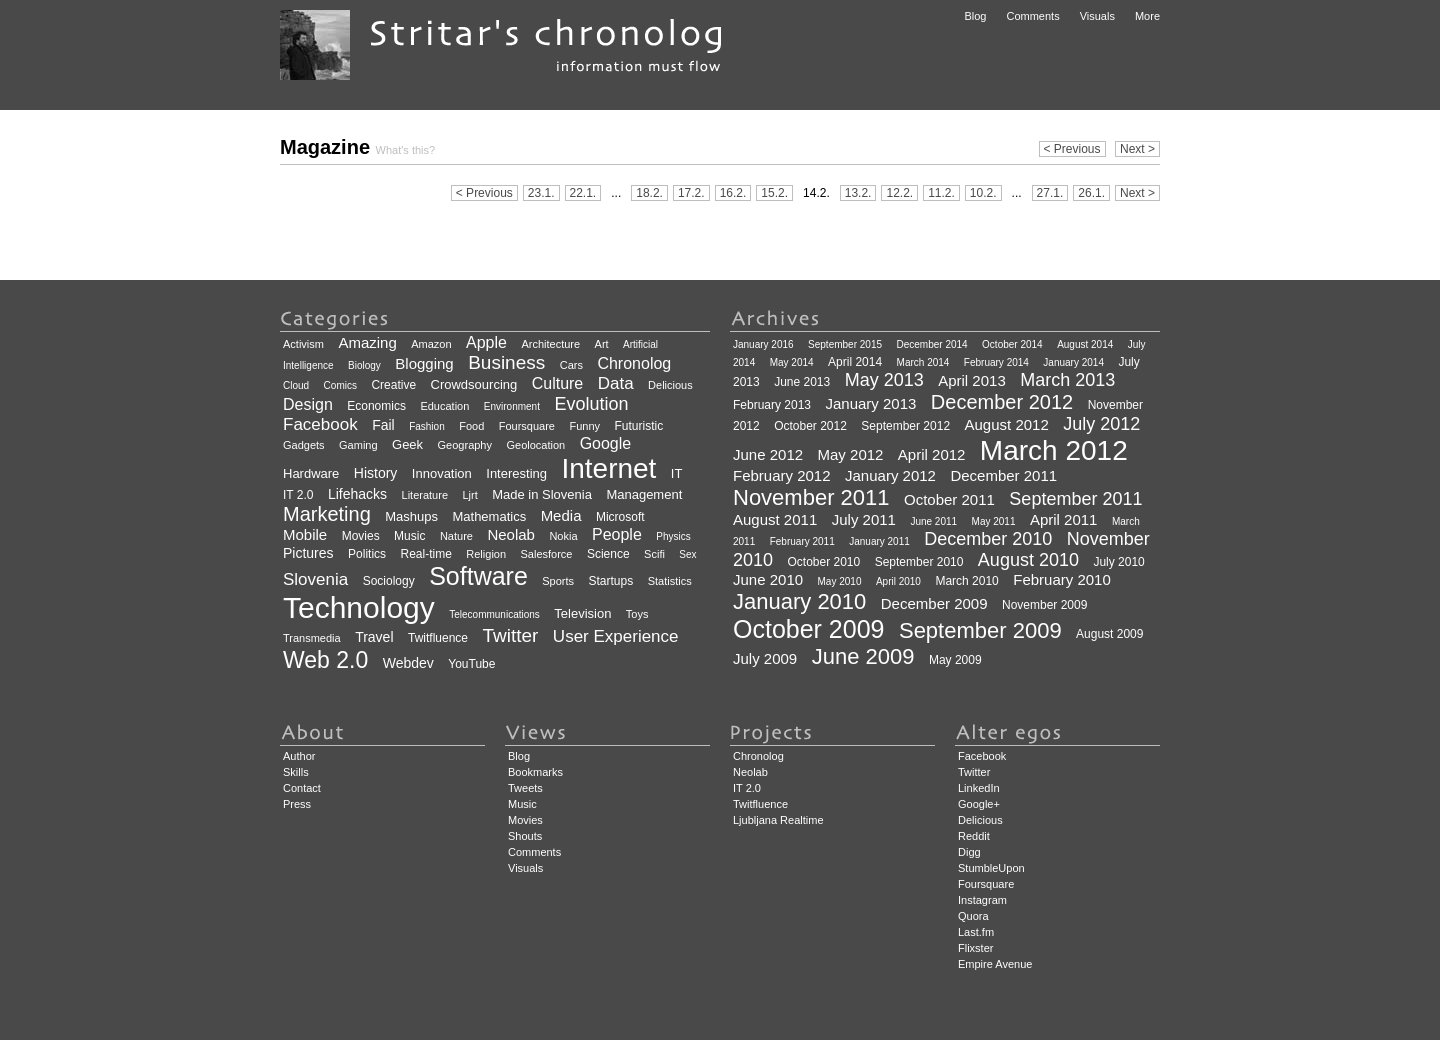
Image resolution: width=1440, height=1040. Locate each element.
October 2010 (824, 562)
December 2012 (1002, 402)
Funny (584, 426)
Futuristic (638, 426)
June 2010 (768, 579)
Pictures (308, 553)
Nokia (563, 536)
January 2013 (871, 403)
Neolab (511, 534)
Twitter (510, 635)
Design (308, 404)
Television (582, 613)
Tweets (525, 788)
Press (297, 804)
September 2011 (1075, 499)
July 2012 (1101, 424)
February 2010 (1062, 579)
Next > (1137, 149)
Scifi (654, 554)
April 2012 (932, 454)
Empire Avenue (995, 964)
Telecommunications (494, 614)
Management (644, 494)
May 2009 (955, 660)
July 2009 (765, 658)
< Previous (1072, 149)
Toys (637, 614)
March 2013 (1067, 380)
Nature (456, 536)
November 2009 (1044, 605)
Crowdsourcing (474, 384)
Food (471, 426)
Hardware (311, 473)
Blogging (424, 363)
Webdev (408, 663)
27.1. (1050, 193)
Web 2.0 (325, 660)
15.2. (774, 193)
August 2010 (1028, 560)
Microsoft (620, 517)
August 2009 (1109, 634)
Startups (611, 581)
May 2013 (884, 380)
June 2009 (863, 656)
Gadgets (304, 445)
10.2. (983, 193)
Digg (969, 852)
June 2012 (768, 454)
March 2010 (966, 581)
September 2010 (919, 562)
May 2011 (994, 521)
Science (608, 554)
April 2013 (972, 380)
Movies (361, 536)
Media (561, 515)
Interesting (516, 473)
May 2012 (851, 454)
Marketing (327, 514)
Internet (608, 468)
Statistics (670, 581)
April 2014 (855, 362)
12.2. (899, 193)
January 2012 (890, 475)
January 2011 (879, 541)
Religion (486, 554)
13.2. (858, 193)
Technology (359, 607)
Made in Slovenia (542, 494)
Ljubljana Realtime (778, 820)
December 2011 (1003, 475)
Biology (364, 365)
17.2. (691, 193)
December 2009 (934, 603)
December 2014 (931, 344)
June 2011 (933, 521)
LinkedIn (979, 788)
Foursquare (527, 426)
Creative (393, 385)
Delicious (670, 385)
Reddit (974, 836)
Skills (296, 772)
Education (444, 406)
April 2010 (898, 581)
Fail (383, 425)
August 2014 (1085, 344)
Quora (973, 916)
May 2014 (792, 362)
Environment (512, 406)
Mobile (305, 534)
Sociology (389, 581)
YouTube (471, 664)
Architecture (550, 344)
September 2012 (905, 426)
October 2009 (809, 629)
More (1147, 16)
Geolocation (535, 445)
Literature (425, 495)
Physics (673, 536)
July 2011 (864, 519)
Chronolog (634, 363)
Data (616, 383)
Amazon (431, 344)
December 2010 (988, 539)
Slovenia (315, 579)
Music (409, 536)
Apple (486, 342)
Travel (374, 637)
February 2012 (782, 475)
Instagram (982, 900)
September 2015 (845, 344)
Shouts (525, 836)
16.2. (733, 193)
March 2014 (923, 362)
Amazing (367, 342)
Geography (465, 445)
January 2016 (763, 344)
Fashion (427, 426)
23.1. (541, 193)
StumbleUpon (991, 868)
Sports (558, 581)
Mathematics (489, 516)
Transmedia (312, 638)
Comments (1032, 16)
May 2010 (840, 581)
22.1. (583, 193)
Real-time (426, 554)
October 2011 (949, 499)
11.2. (941, 193)
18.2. (649, 193)
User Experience (616, 636)
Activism (303, 344)
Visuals (1097, 16)
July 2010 (1118, 562)
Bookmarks (535, 772)
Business (506, 362)
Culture (558, 383)
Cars (571, 365)
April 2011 (1064, 519)
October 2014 (1012, 344)
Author (299, 756)
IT (677, 473)
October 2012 (810, 426)
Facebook (320, 424)
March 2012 (1054, 450)
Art (602, 344)
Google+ (979, 804)
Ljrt (469, 495)
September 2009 (980, 630)
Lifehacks (357, 494)
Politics (367, 554)
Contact (302, 788)
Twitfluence (438, 638)
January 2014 (1073, 362)
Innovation (442, 473)
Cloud (296, 385)
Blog (975, 16)
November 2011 (811, 497)
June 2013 (802, 382)
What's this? (406, 150)
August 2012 (1007, 424)
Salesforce (547, 554)
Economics (376, 406)
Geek (407, 444)
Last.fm (976, 932)
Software (478, 576)
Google (606, 443)
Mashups (411, 516)
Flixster (975, 948)
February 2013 (772, 405)
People (617, 534)
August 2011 (775, 519)
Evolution (591, 404)
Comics (340, 385)
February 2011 (802, 541)
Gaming (358, 445)
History (376, 473)
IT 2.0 (298, 495)
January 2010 (799, 601)
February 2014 (996, 362)
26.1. (1091, 193)
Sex (687, 554)
